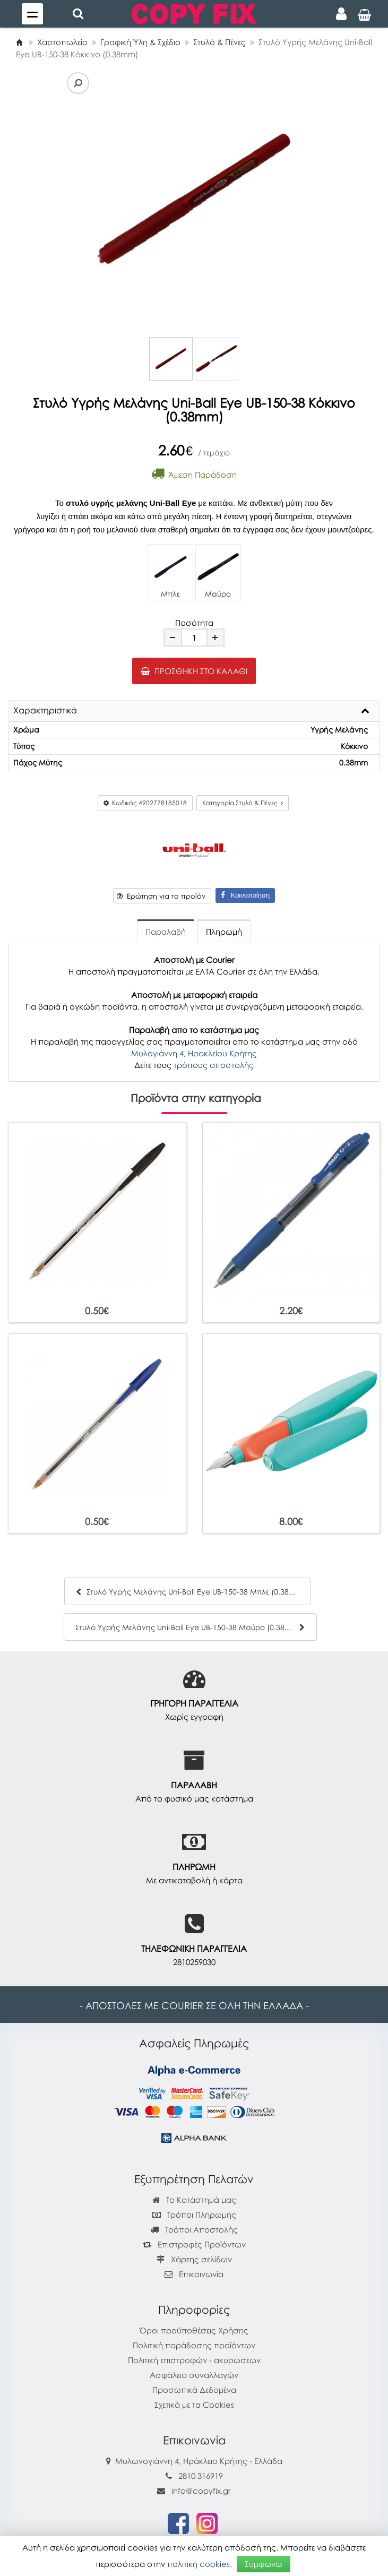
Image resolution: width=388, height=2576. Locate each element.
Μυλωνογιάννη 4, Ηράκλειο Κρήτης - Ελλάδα (198, 2461)
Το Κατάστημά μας (194, 2199)
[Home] (19, 42)
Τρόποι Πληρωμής (194, 2214)
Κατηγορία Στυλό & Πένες (242, 803)
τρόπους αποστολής (214, 1065)
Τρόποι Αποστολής (194, 2229)
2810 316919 (200, 2475)
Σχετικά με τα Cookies (194, 2404)
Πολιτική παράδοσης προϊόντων (194, 2345)
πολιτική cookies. (199, 2564)
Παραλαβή (165, 931)
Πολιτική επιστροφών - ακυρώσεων (194, 2360)
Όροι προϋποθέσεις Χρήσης (194, 2330)
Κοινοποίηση (245, 895)
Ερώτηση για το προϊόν (161, 896)
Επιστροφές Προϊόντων (194, 2244)
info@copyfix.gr (194, 2490)
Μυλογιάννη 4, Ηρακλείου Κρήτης (194, 1053)
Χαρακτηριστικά (45, 711)
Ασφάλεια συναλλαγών (194, 2375)
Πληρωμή (224, 931)
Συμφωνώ (263, 2564)
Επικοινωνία (201, 2274)
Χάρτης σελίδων (194, 2259)
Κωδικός (145, 803)
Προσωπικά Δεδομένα (194, 2389)
